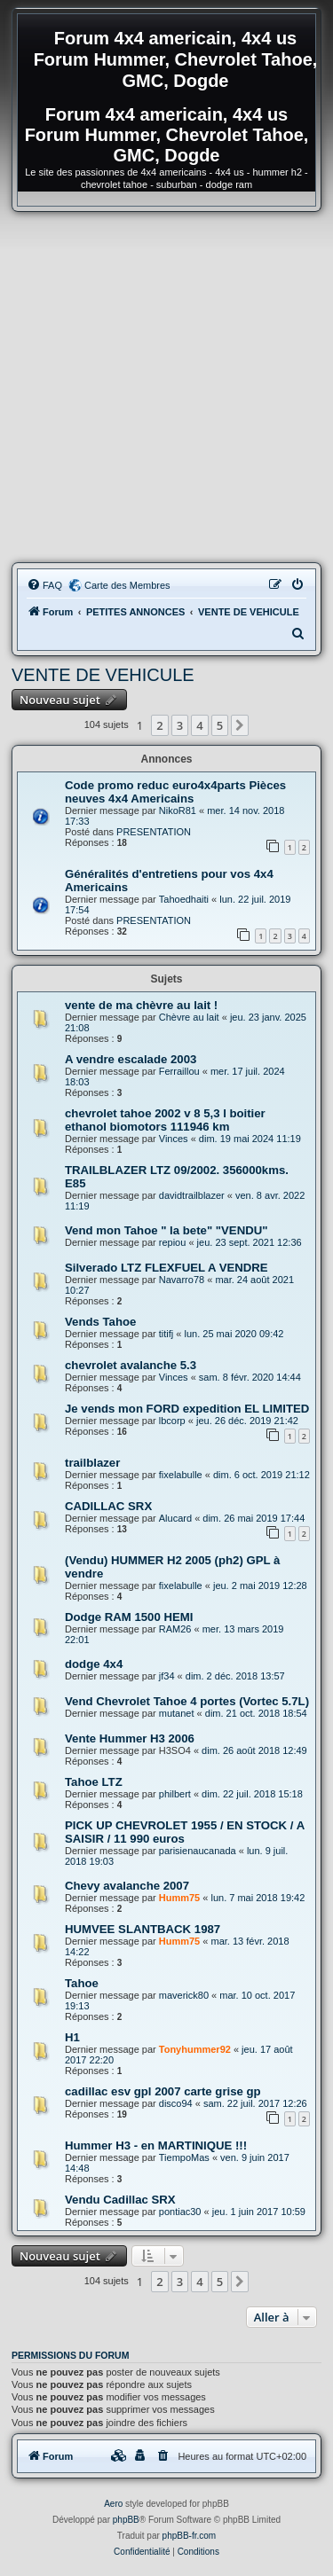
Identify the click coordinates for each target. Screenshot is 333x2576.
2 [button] (159, 725)
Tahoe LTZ (94, 1782)
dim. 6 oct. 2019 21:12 (261, 1474)
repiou (172, 1242)
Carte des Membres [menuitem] (127, 585)
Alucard (175, 1518)
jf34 (167, 1676)
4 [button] (199, 725)
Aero (113, 2504)
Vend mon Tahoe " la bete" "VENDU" (166, 1230)
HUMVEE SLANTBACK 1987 (142, 1929)
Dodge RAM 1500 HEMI (129, 1617)
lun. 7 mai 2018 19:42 (257, 1897)
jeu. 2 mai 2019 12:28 (260, 1585)
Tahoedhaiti (184, 899)
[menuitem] (44, 585)
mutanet (176, 1713)
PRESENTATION (153, 831)
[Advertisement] (166, 387)
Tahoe (82, 1983)
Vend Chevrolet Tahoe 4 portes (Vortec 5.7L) (187, 1701)
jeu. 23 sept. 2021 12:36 (249, 1242)
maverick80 (184, 1995)
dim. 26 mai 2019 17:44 (253, 1518)
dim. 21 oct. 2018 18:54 (256, 1713)
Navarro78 (181, 1279)
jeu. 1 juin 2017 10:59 (258, 2211)
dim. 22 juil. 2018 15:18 (252, 1794)
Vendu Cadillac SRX (120, 2199)
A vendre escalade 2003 (130, 1059)
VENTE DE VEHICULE (103, 675)
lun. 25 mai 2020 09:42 (234, 1333)
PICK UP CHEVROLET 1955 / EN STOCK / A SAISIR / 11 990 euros (185, 1832)
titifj (166, 1333)
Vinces (173, 1138)
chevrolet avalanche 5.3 (130, 1365)
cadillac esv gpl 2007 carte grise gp (163, 2091)
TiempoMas (184, 2157)
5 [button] (220, 725)
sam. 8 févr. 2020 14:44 (250, 1377)
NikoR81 (177, 810)
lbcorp (172, 1420)
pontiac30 (180, 2211)
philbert (175, 1794)
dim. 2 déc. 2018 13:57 (235, 1676)
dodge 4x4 (94, 1664)
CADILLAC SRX (108, 1506)
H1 (72, 2037)
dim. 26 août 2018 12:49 (254, 1750)
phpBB (126, 2520)
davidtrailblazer (192, 1195)
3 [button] (180, 725)
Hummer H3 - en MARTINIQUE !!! (156, 2145)
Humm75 (179, 1897)
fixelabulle (180, 1474)
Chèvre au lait (189, 1017)
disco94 (176, 2103)
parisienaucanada (197, 1850)
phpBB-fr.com (190, 2536)
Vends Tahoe (100, 1321)
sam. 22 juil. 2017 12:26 (255, 2103)
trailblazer (92, 1462)
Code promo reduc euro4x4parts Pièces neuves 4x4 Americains (175, 792)
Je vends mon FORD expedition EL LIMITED (187, 1408)
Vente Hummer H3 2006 (129, 1738)
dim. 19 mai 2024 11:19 (250, 1138)
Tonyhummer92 (195, 2049)
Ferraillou (179, 1071)
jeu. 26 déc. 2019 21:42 (247, 1420)
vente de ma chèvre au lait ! (141, 1005)
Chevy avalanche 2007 (127, 1885)
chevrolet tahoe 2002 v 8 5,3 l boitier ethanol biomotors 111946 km (165, 1120)
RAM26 (175, 1629)
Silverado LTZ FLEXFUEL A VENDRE (166, 1267)
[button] (240, 725)
